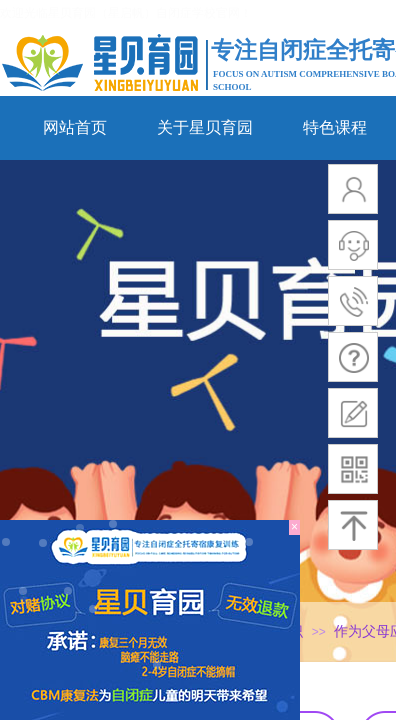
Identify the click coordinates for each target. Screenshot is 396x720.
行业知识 (275, 631)
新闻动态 (189, 631)
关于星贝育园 (205, 127)
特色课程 (335, 127)
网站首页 (75, 127)
